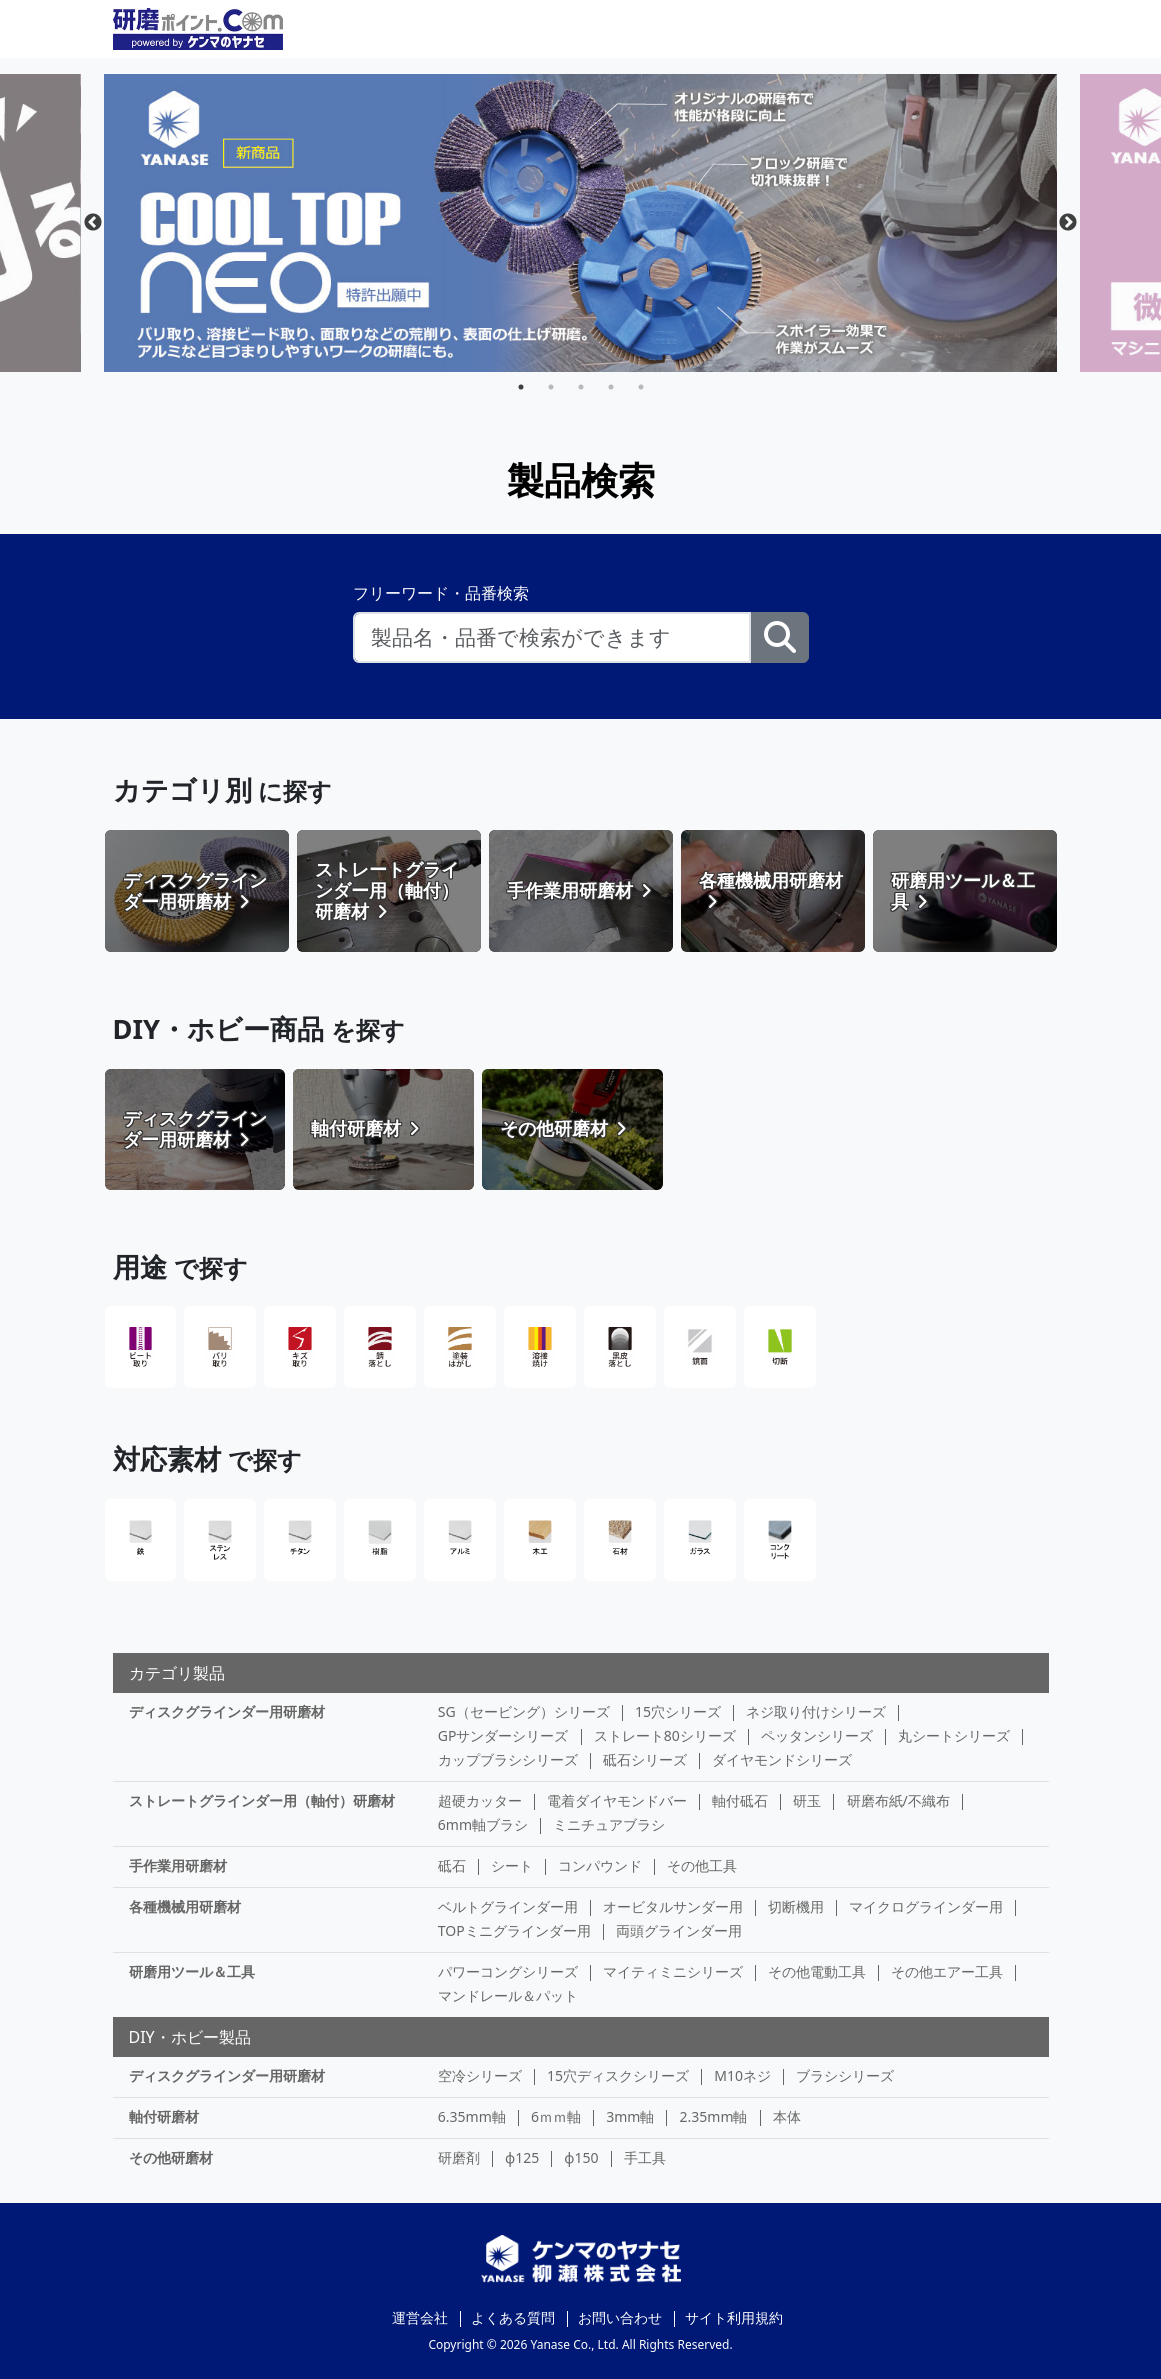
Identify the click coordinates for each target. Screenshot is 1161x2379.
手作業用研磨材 (178, 1865)
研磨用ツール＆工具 (192, 1971)
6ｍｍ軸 (556, 2116)
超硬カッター (480, 1800)
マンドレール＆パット (508, 1995)
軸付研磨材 (164, 2116)
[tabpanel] (580, 223)
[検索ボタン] (780, 637)
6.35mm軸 (472, 2116)
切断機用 (796, 1906)
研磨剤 (459, 2157)
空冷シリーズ (480, 2075)
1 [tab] (521, 387)
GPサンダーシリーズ (503, 1735)
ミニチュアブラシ (609, 1824)
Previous (93, 223)
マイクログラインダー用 (926, 1906)
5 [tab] (641, 387)
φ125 (522, 2157)
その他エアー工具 (947, 1971)
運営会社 (420, 2317)
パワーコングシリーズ (508, 1971)
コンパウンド (600, 1865)
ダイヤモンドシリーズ (782, 1759)
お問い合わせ (620, 2317)
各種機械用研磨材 (185, 1906)
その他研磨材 (171, 2157)
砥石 (452, 1865)
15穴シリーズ (678, 1711)
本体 (787, 2116)
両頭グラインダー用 (679, 1930)
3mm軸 (630, 2116)
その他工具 (702, 1865)
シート (512, 1865)
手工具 (645, 2157)
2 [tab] (551, 387)
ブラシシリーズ (845, 2075)
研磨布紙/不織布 (898, 1800)
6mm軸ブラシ (483, 1824)
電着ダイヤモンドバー (617, 1800)
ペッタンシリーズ (817, 1735)
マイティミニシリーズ (673, 1971)
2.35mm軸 (714, 2116)
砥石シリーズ (645, 1759)
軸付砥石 (740, 1800)
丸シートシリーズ (954, 1735)
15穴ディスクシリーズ (618, 2075)
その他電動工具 (817, 1971)
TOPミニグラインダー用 (514, 1930)
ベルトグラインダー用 (508, 1906)
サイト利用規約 (734, 2317)
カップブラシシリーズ (508, 1759)
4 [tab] (611, 387)
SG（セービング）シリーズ (524, 1711)
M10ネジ (742, 2075)
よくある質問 (513, 2317)
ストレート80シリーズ (665, 1735)
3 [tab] (581, 387)
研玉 (807, 1800)
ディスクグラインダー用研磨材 (227, 1711)
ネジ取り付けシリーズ (816, 1711)
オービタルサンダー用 (673, 1906)
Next (1068, 223)
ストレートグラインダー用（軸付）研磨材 (262, 1800)
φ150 (581, 2157)
